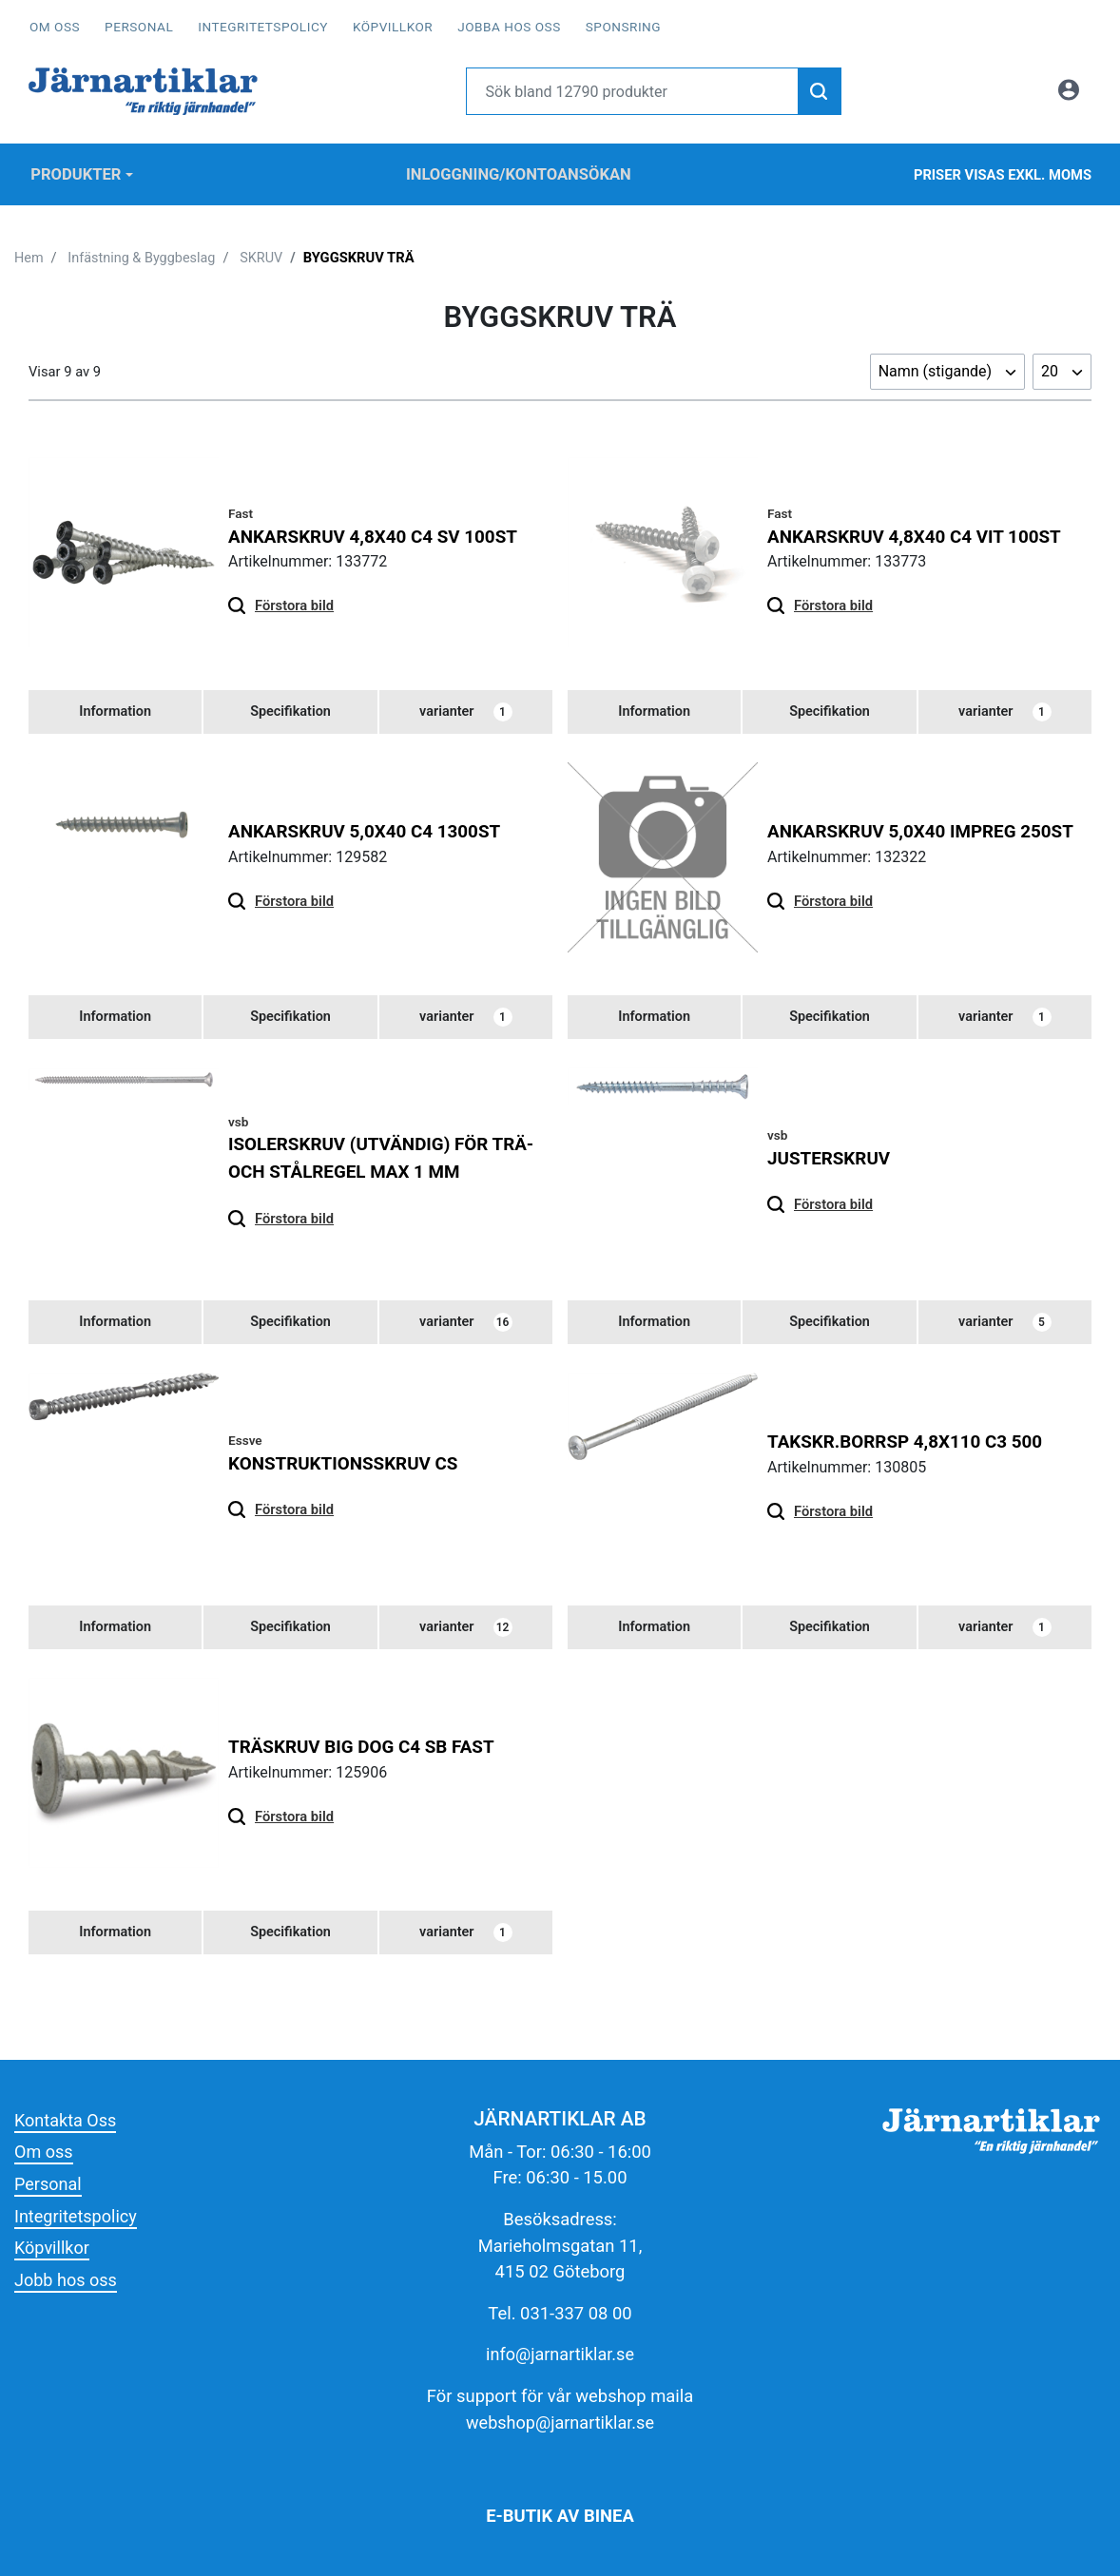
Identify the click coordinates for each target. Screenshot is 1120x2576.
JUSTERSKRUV (830, 1154)
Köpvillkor (393, 26)
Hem (29, 252)
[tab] (115, 707)
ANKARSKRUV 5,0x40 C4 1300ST (367, 827)
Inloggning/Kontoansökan (518, 172)
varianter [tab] (466, 708)
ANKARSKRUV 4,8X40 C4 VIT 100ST (917, 531)
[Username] (633, 91)
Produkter (75, 172)
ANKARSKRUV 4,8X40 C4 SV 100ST (375, 531)
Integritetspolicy (263, 26)
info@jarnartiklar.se (560, 2354)
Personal (139, 26)
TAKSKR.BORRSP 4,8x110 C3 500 (907, 1440)
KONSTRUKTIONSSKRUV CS (345, 1460)
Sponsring (623, 26)
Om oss (54, 26)
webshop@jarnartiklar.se (560, 2422)
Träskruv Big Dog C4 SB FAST (363, 1746)
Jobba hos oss (509, 26)
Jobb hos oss (66, 2279)
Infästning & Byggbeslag (143, 252)
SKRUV (265, 252)
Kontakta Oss (66, 2119)
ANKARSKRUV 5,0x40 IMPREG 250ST (923, 827)
